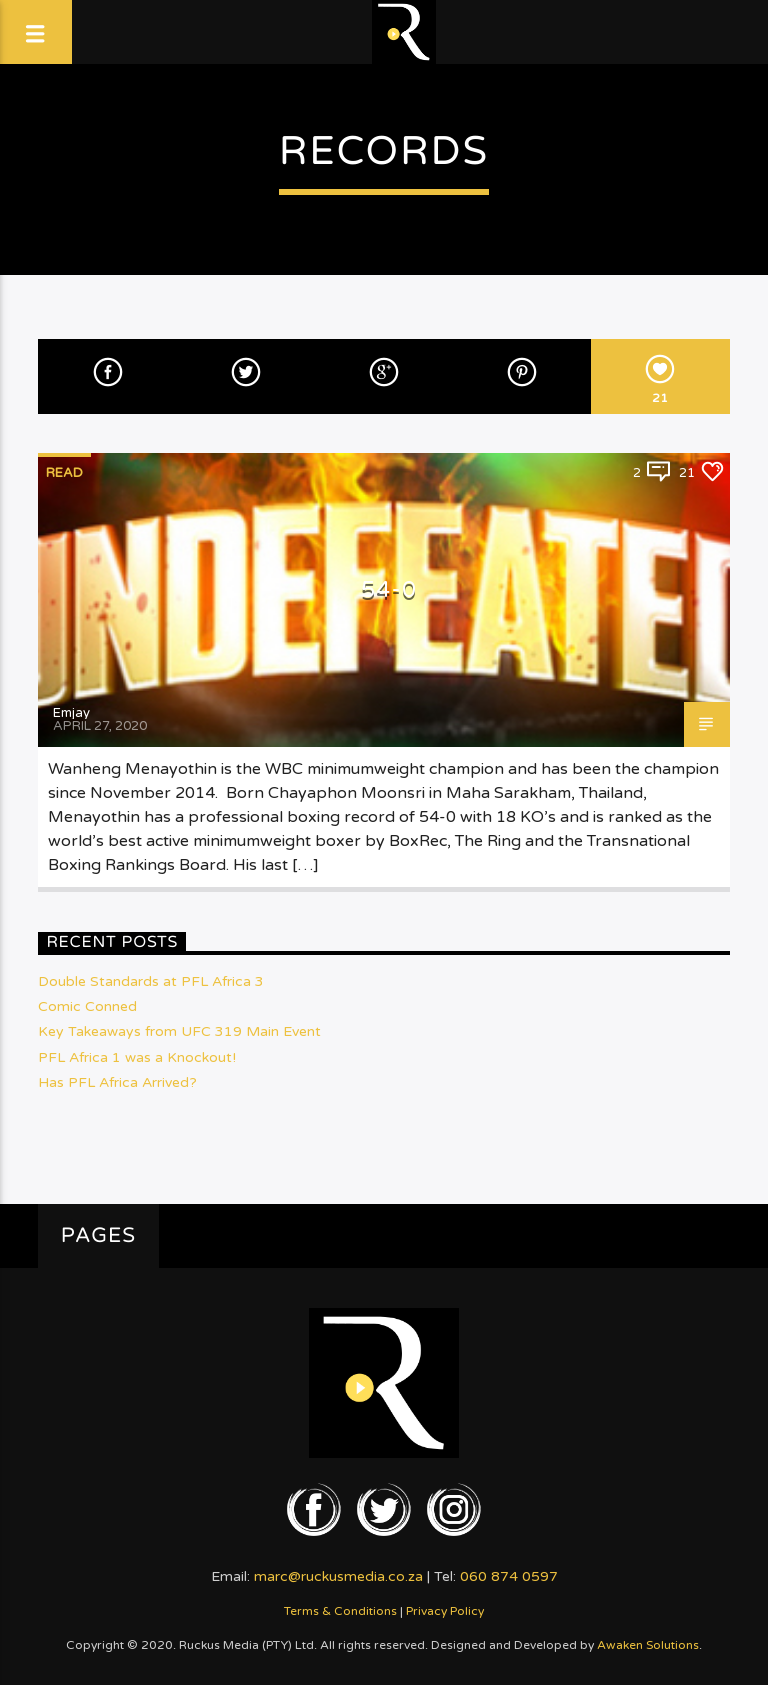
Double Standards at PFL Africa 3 (151, 981)
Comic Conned (87, 1006)
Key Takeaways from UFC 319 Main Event (179, 1031)
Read (64, 473)
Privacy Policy (445, 1611)
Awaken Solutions (648, 1645)
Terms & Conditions (340, 1611)
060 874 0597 (509, 1576)
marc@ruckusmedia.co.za (338, 1576)
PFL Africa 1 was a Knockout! (137, 1057)
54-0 (389, 589)
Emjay (71, 713)
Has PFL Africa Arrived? (117, 1082)
